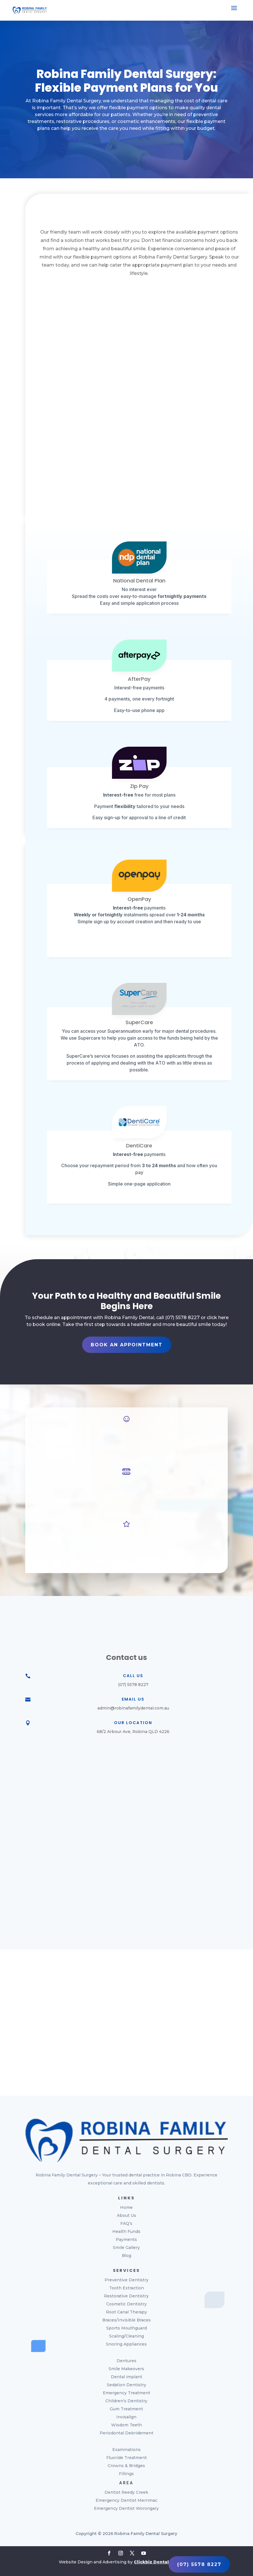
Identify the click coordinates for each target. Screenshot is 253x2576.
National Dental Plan (139, 580)
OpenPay (139, 899)
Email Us (133, 1699)
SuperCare (139, 1022)
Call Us (133, 1676)
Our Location (133, 1723)
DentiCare (139, 1145)
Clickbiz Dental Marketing (164, 2562)
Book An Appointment (127, 1344)
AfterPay (139, 678)
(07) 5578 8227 (199, 2564)
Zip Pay (139, 786)
